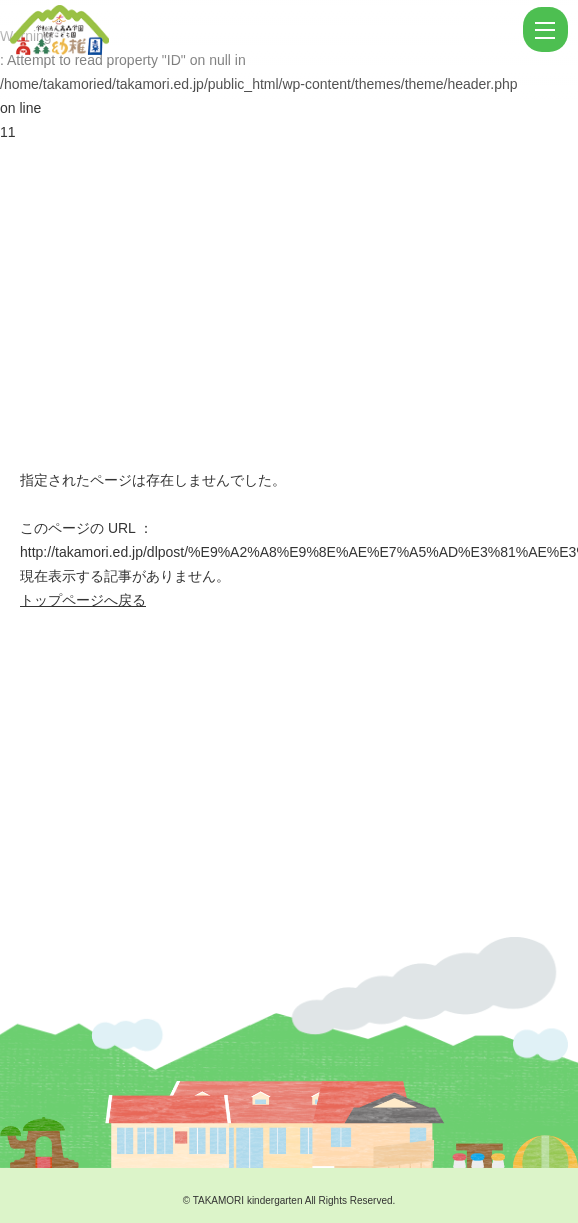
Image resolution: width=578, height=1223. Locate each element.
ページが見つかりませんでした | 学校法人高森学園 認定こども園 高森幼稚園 (264, 30)
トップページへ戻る (83, 600)
